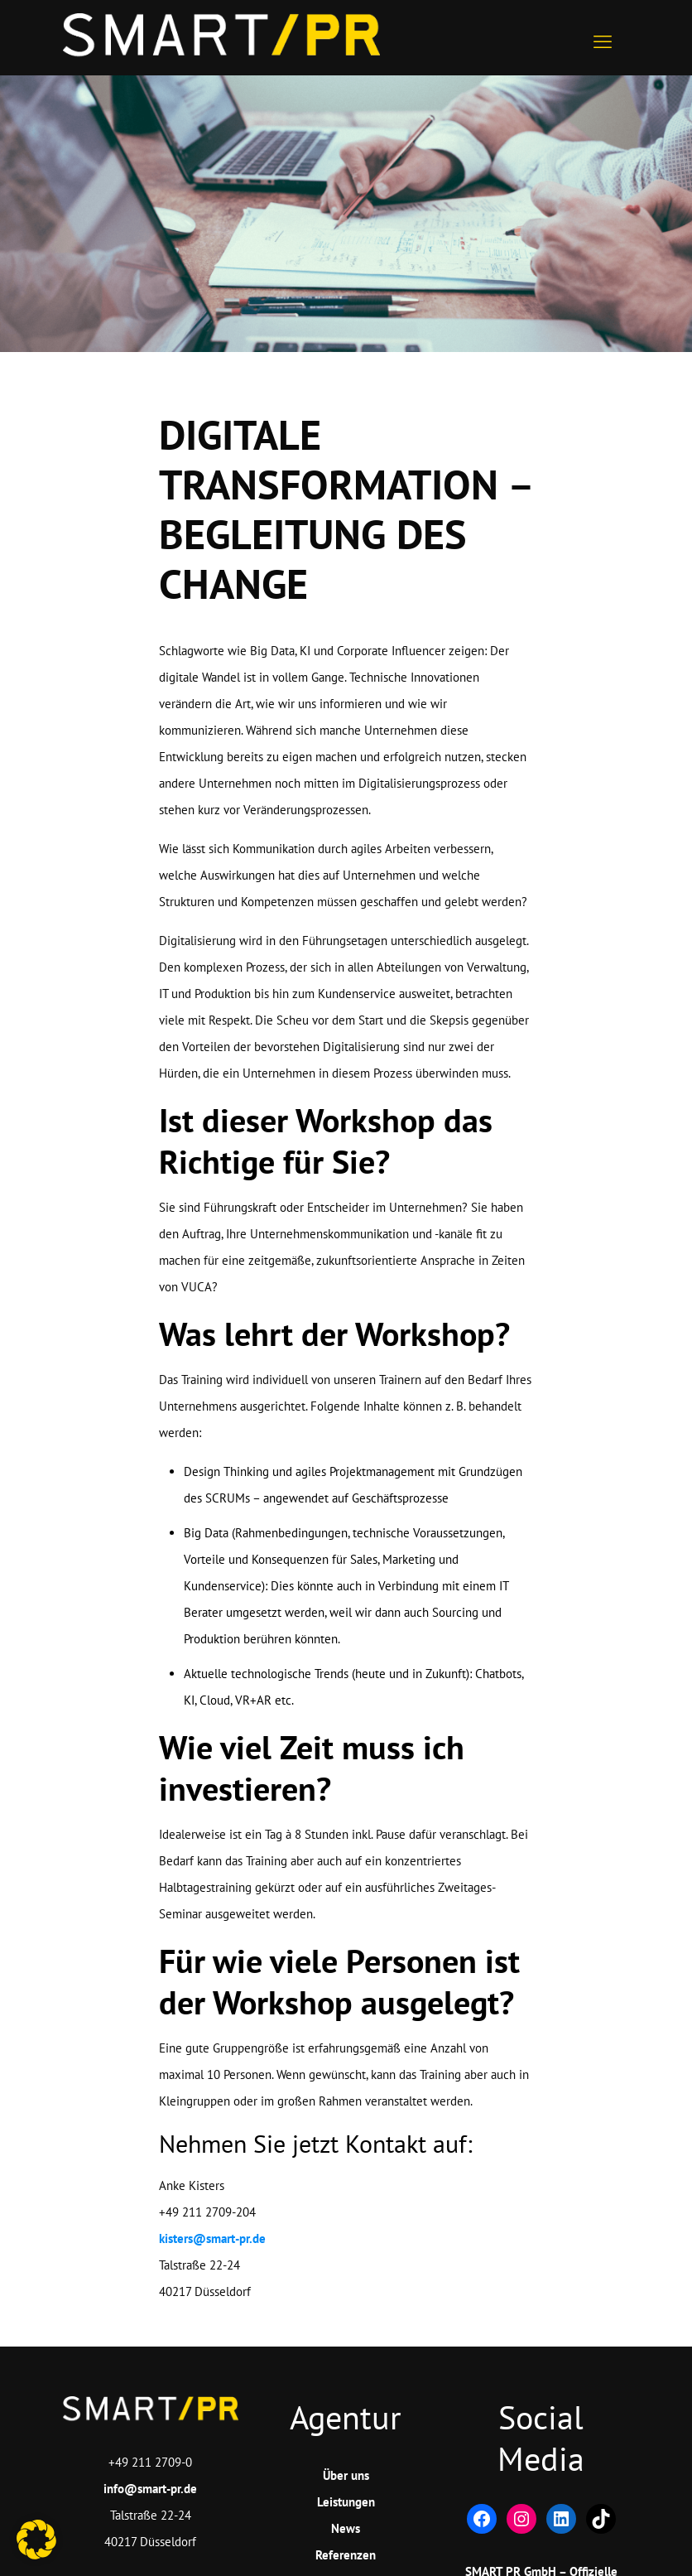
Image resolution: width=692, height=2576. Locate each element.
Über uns (346, 2475)
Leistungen (346, 2502)
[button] (36, 2539)
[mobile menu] (603, 37)
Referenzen (345, 2555)
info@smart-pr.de (150, 2488)
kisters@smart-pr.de (212, 2238)
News (345, 2528)
